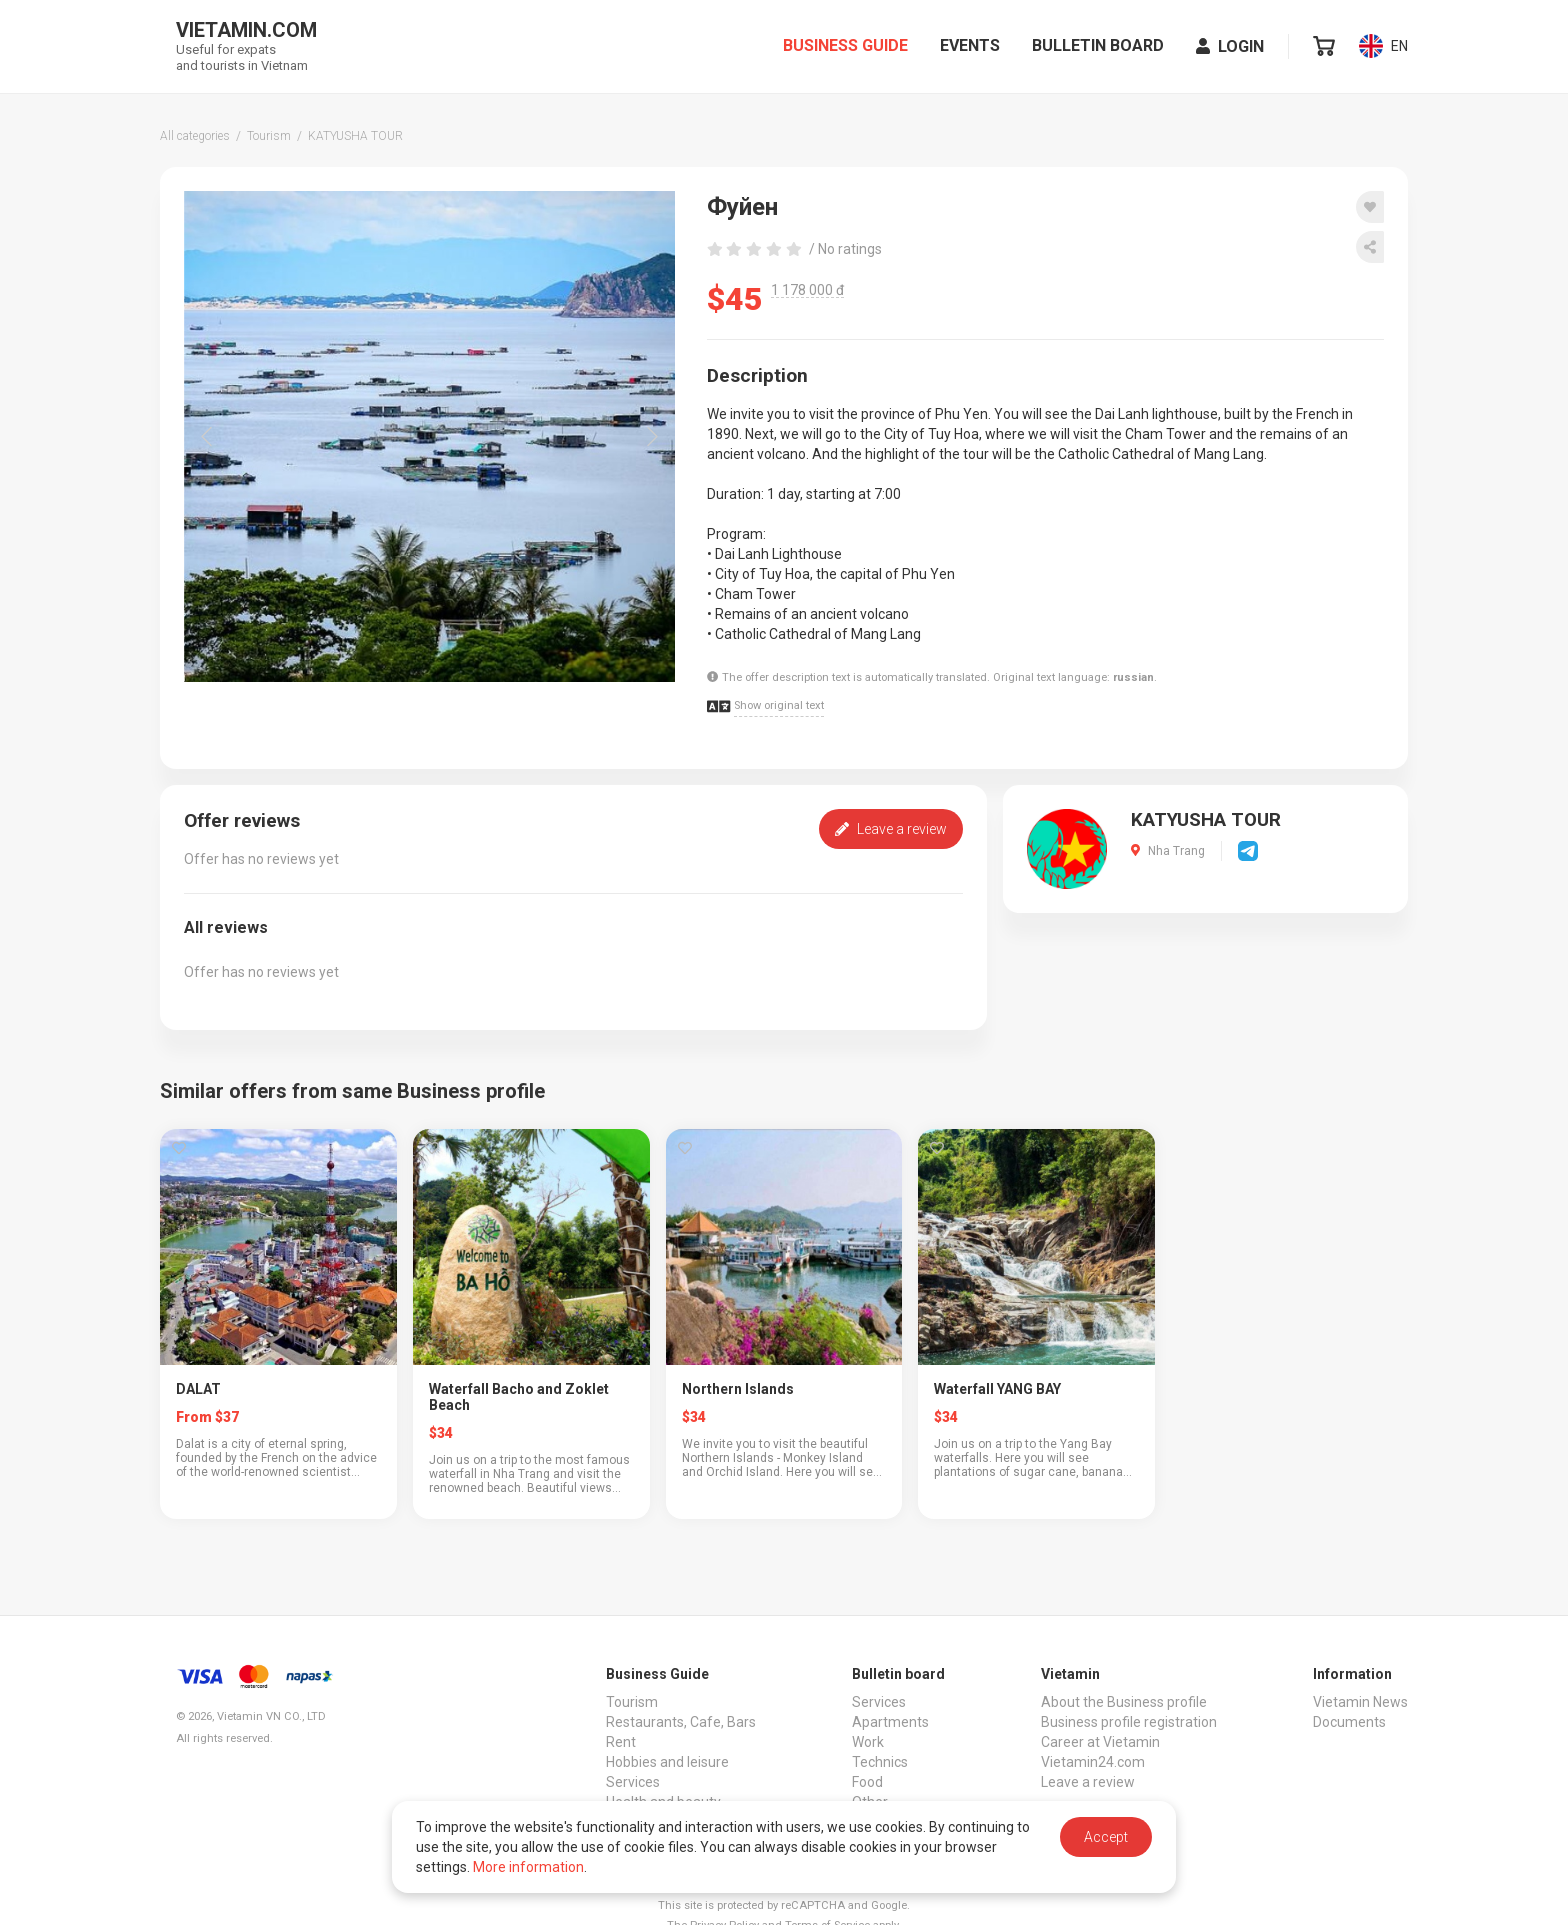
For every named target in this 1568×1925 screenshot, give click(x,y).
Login (1230, 48)
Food (867, 1782)
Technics (880, 1762)
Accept (1106, 1837)
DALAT (198, 1389)
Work (868, 1742)
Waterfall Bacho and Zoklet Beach (519, 1397)
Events (970, 47)
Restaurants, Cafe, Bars (681, 1722)
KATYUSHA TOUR (1206, 820)
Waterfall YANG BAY (997, 1389)
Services (633, 1782)
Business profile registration (1129, 1722)
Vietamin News (1360, 1702)
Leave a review (891, 829)
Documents (1349, 1722)
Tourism (632, 1702)
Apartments (890, 1722)
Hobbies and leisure (667, 1762)
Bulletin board (1098, 47)
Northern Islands (738, 1389)
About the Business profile (1124, 1702)
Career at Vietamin (1100, 1742)
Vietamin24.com (1093, 1762)
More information (528, 1867)
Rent (621, 1742)
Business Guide (845, 47)
